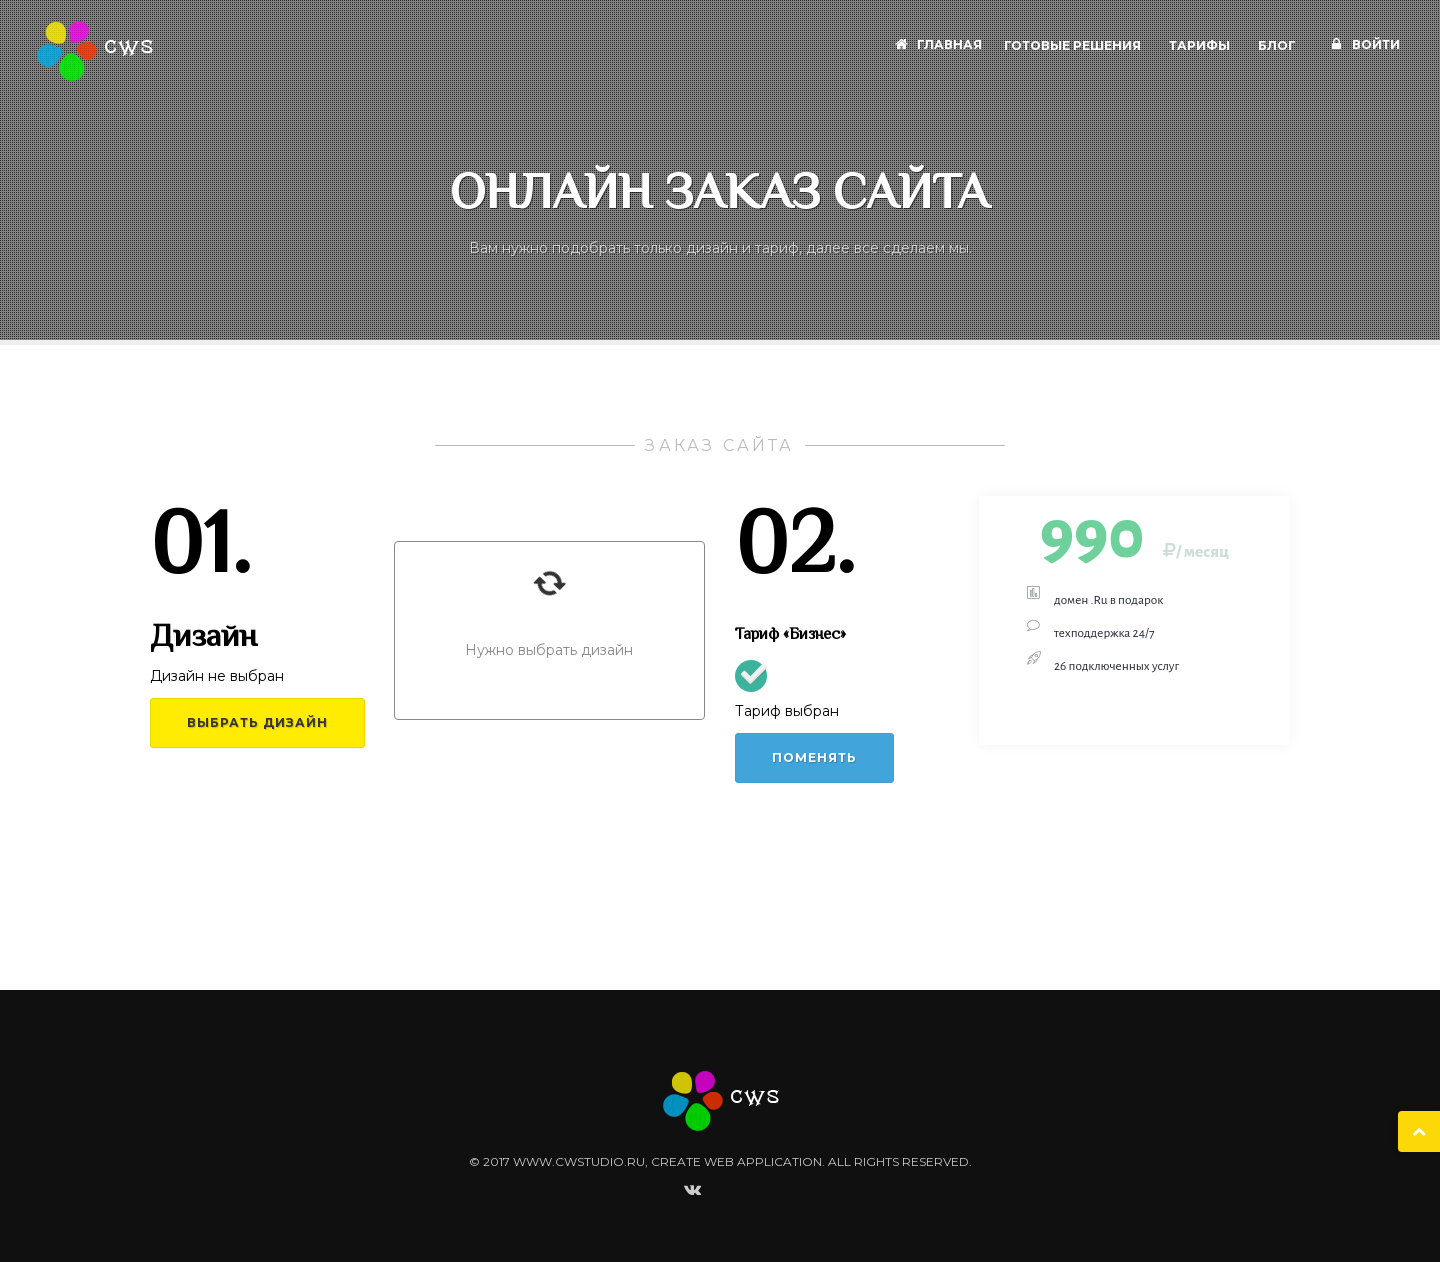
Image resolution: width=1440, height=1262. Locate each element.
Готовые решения (1074, 45)
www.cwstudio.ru (579, 1161)
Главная (935, 44)
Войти (1362, 44)
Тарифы (1201, 45)
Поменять (814, 757)
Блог (1278, 45)
